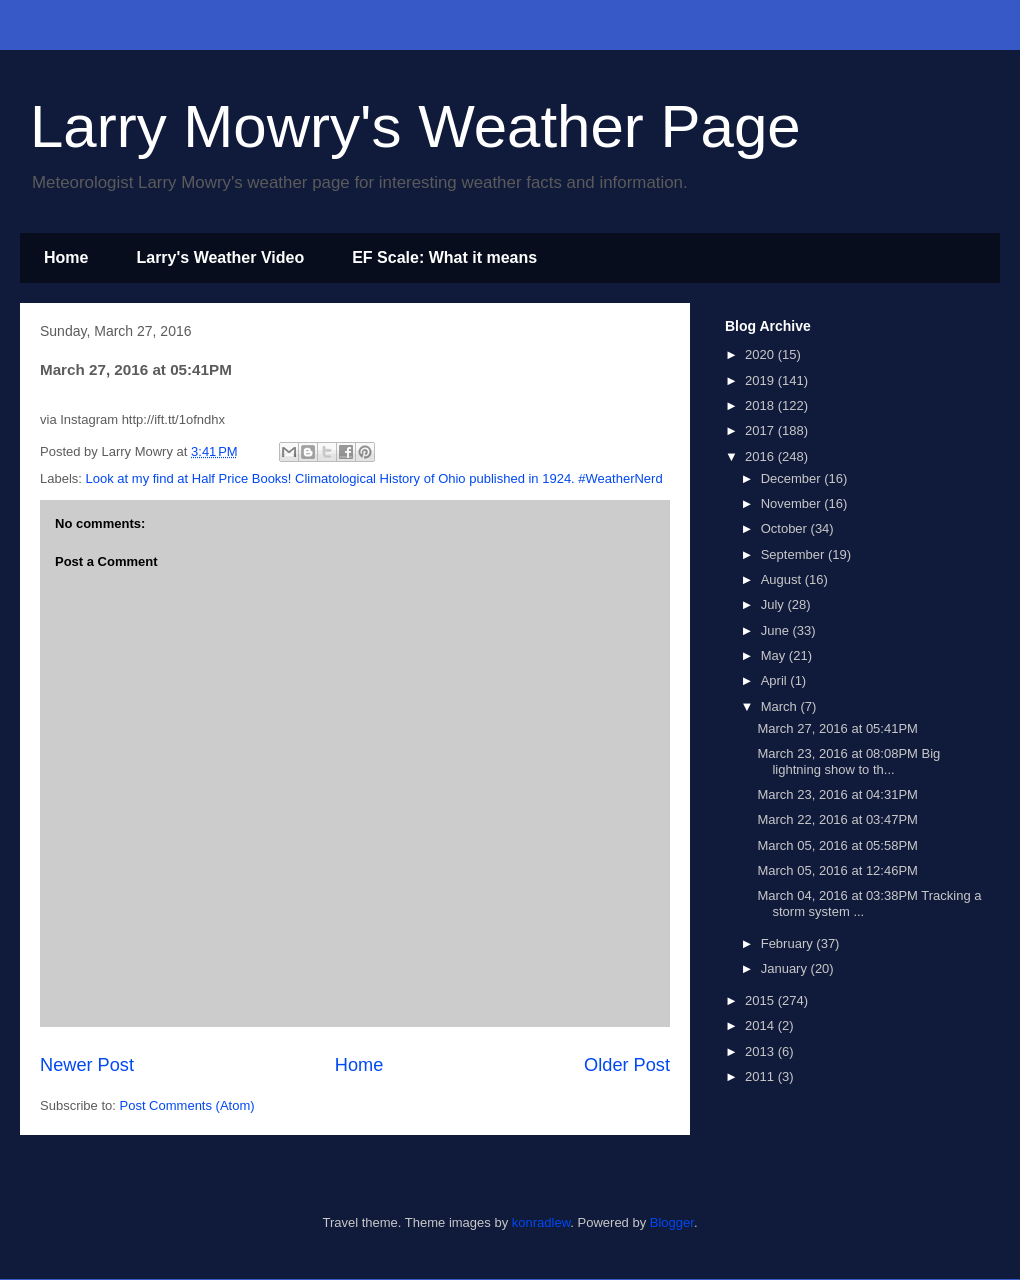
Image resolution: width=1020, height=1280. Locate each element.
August (783, 579)
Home (66, 257)
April (776, 680)
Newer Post (87, 1065)
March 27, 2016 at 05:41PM (837, 728)
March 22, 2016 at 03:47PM (837, 819)
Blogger (672, 1222)
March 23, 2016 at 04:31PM (837, 794)
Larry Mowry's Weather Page (415, 126)
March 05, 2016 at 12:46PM (837, 870)
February (789, 943)
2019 (761, 380)
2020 (761, 354)
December (793, 478)
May (775, 655)
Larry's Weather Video (220, 257)
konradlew (541, 1222)
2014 (761, 1025)
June (777, 630)
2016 (761, 456)
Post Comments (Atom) (187, 1105)
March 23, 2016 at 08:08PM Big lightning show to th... (848, 761)
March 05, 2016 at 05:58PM (837, 845)
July (774, 604)
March (781, 706)
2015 (761, 1000)
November (793, 503)
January (786, 968)
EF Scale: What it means (444, 257)
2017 (761, 430)
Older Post (627, 1065)
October (786, 528)
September (794, 554)
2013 (761, 1051)
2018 (761, 405)
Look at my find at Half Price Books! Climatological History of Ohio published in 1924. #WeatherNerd (374, 478)
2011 (761, 1076)
